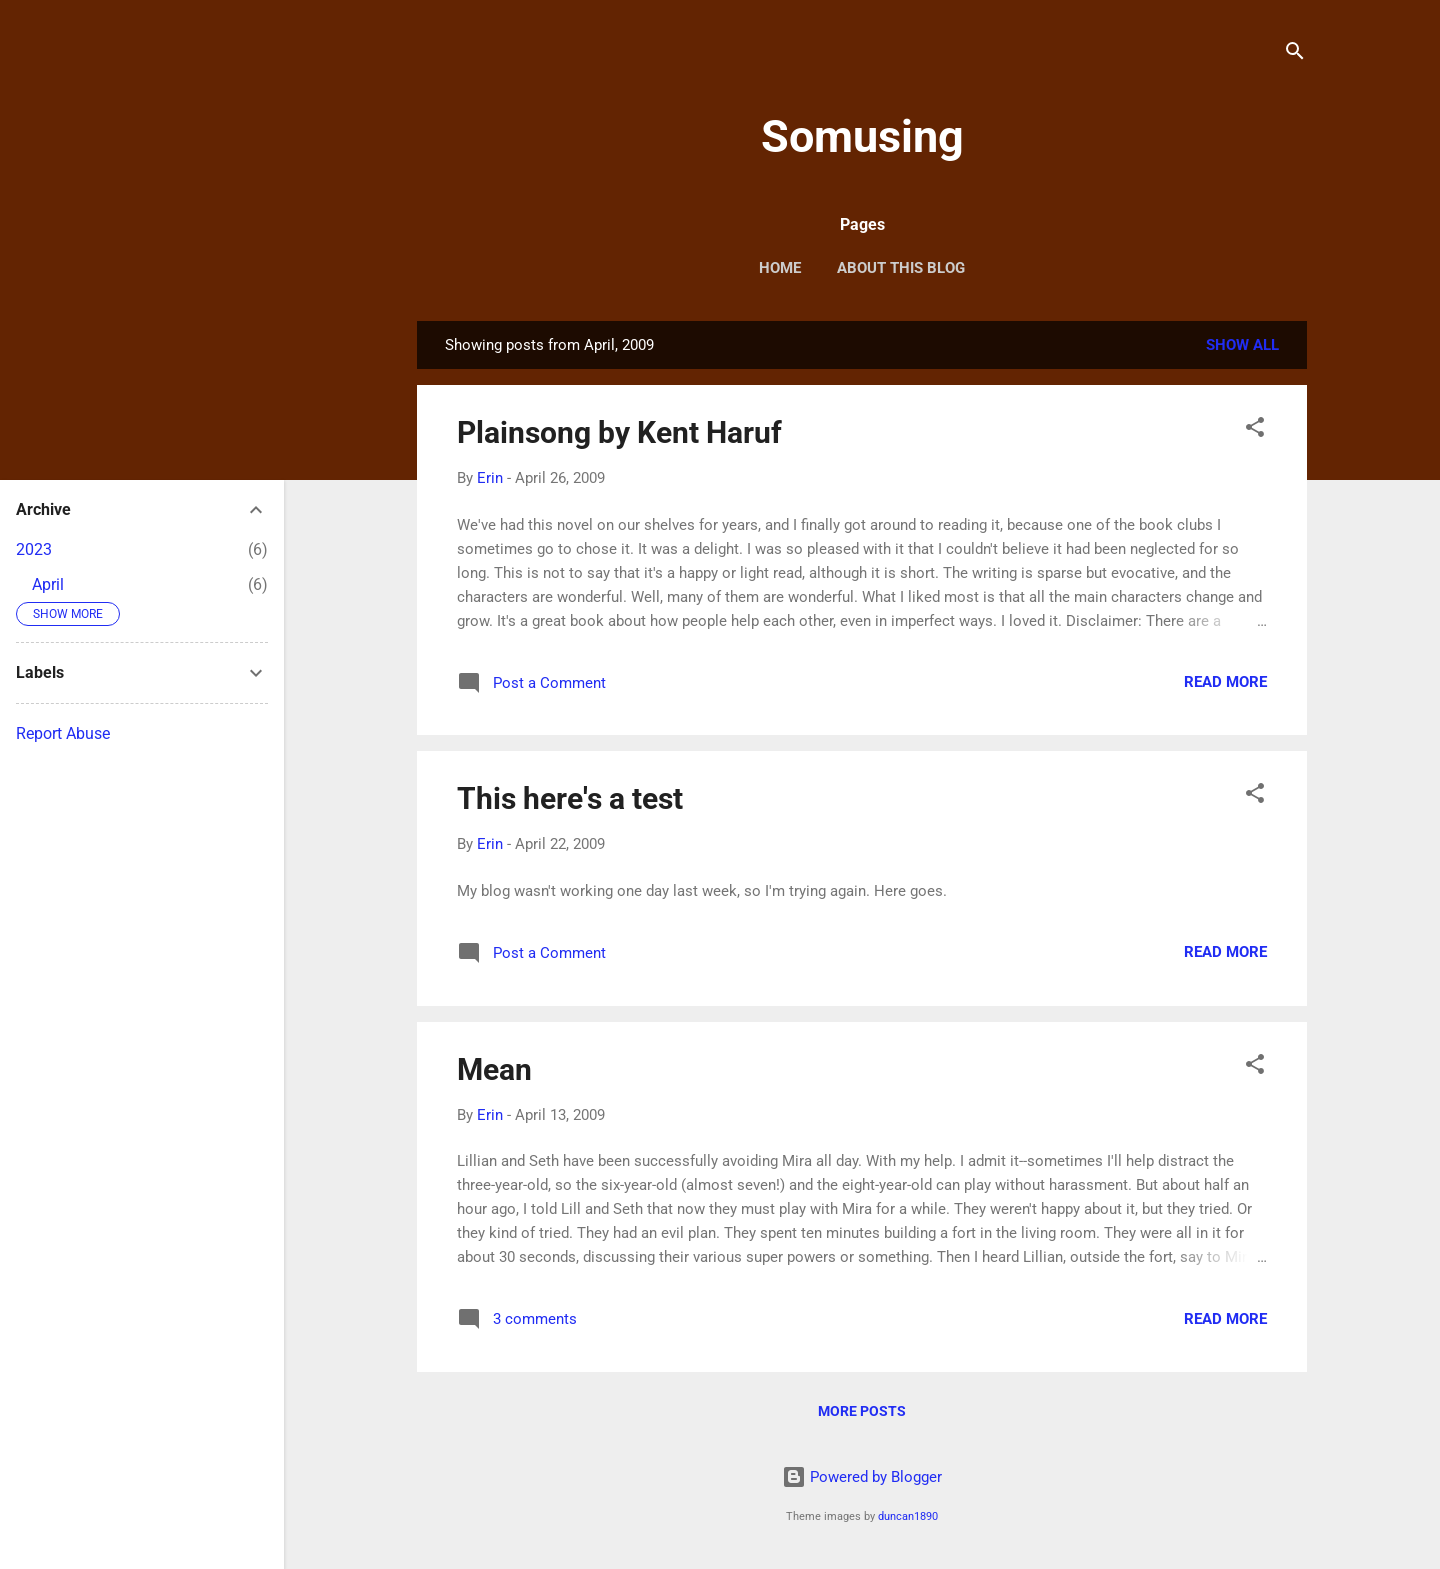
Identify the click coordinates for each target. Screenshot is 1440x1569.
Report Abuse (63, 733)
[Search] (1295, 54)
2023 (34, 549)
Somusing (862, 136)
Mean (494, 1069)
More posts (862, 1411)
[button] (1255, 430)
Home (780, 268)
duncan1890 (908, 1516)
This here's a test (570, 798)
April (48, 584)
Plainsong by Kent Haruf (619, 432)
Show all (1242, 345)
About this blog (901, 268)
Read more (1225, 682)
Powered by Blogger (862, 1477)
